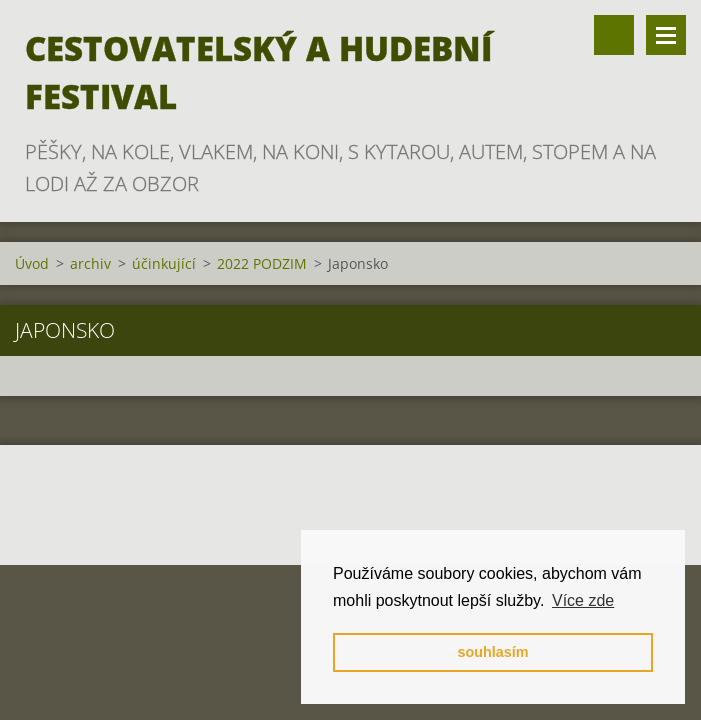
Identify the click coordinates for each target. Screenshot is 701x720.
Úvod (32, 263)
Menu (666, 35)
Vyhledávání (614, 35)
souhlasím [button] (492, 652)
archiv (90, 263)
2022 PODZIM (262, 263)
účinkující (164, 263)
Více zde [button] (583, 600)
